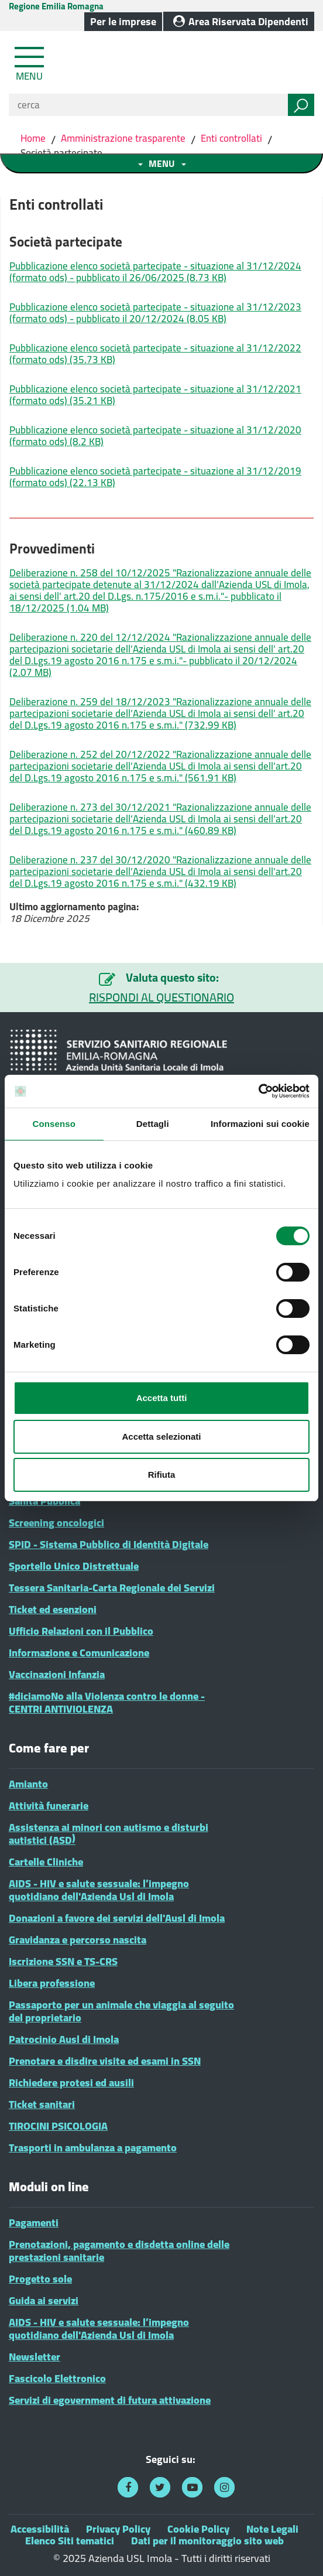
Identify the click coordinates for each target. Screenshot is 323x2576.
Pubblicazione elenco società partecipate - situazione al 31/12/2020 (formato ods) (155, 436)
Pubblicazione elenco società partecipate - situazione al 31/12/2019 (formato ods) (155, 477)
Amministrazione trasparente (123, 138)
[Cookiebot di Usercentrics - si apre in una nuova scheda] (258, 1091)
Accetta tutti (161, 1398)
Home (34, 138)
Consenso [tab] (54, 1124)
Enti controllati (231, 138)
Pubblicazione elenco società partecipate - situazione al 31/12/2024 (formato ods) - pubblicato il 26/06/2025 (155, 272)
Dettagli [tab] (152, 1124)
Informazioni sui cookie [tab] (260, 1124)
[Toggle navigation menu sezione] (161, 163)
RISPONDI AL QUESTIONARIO (161, 997)
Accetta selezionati (161, 1436)
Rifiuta (162, 1475)
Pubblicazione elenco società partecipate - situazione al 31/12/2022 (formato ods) (155, 354)
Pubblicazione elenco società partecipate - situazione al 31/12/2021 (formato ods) (155, 395)
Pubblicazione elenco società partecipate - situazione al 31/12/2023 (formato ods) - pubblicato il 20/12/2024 (155, 313)
